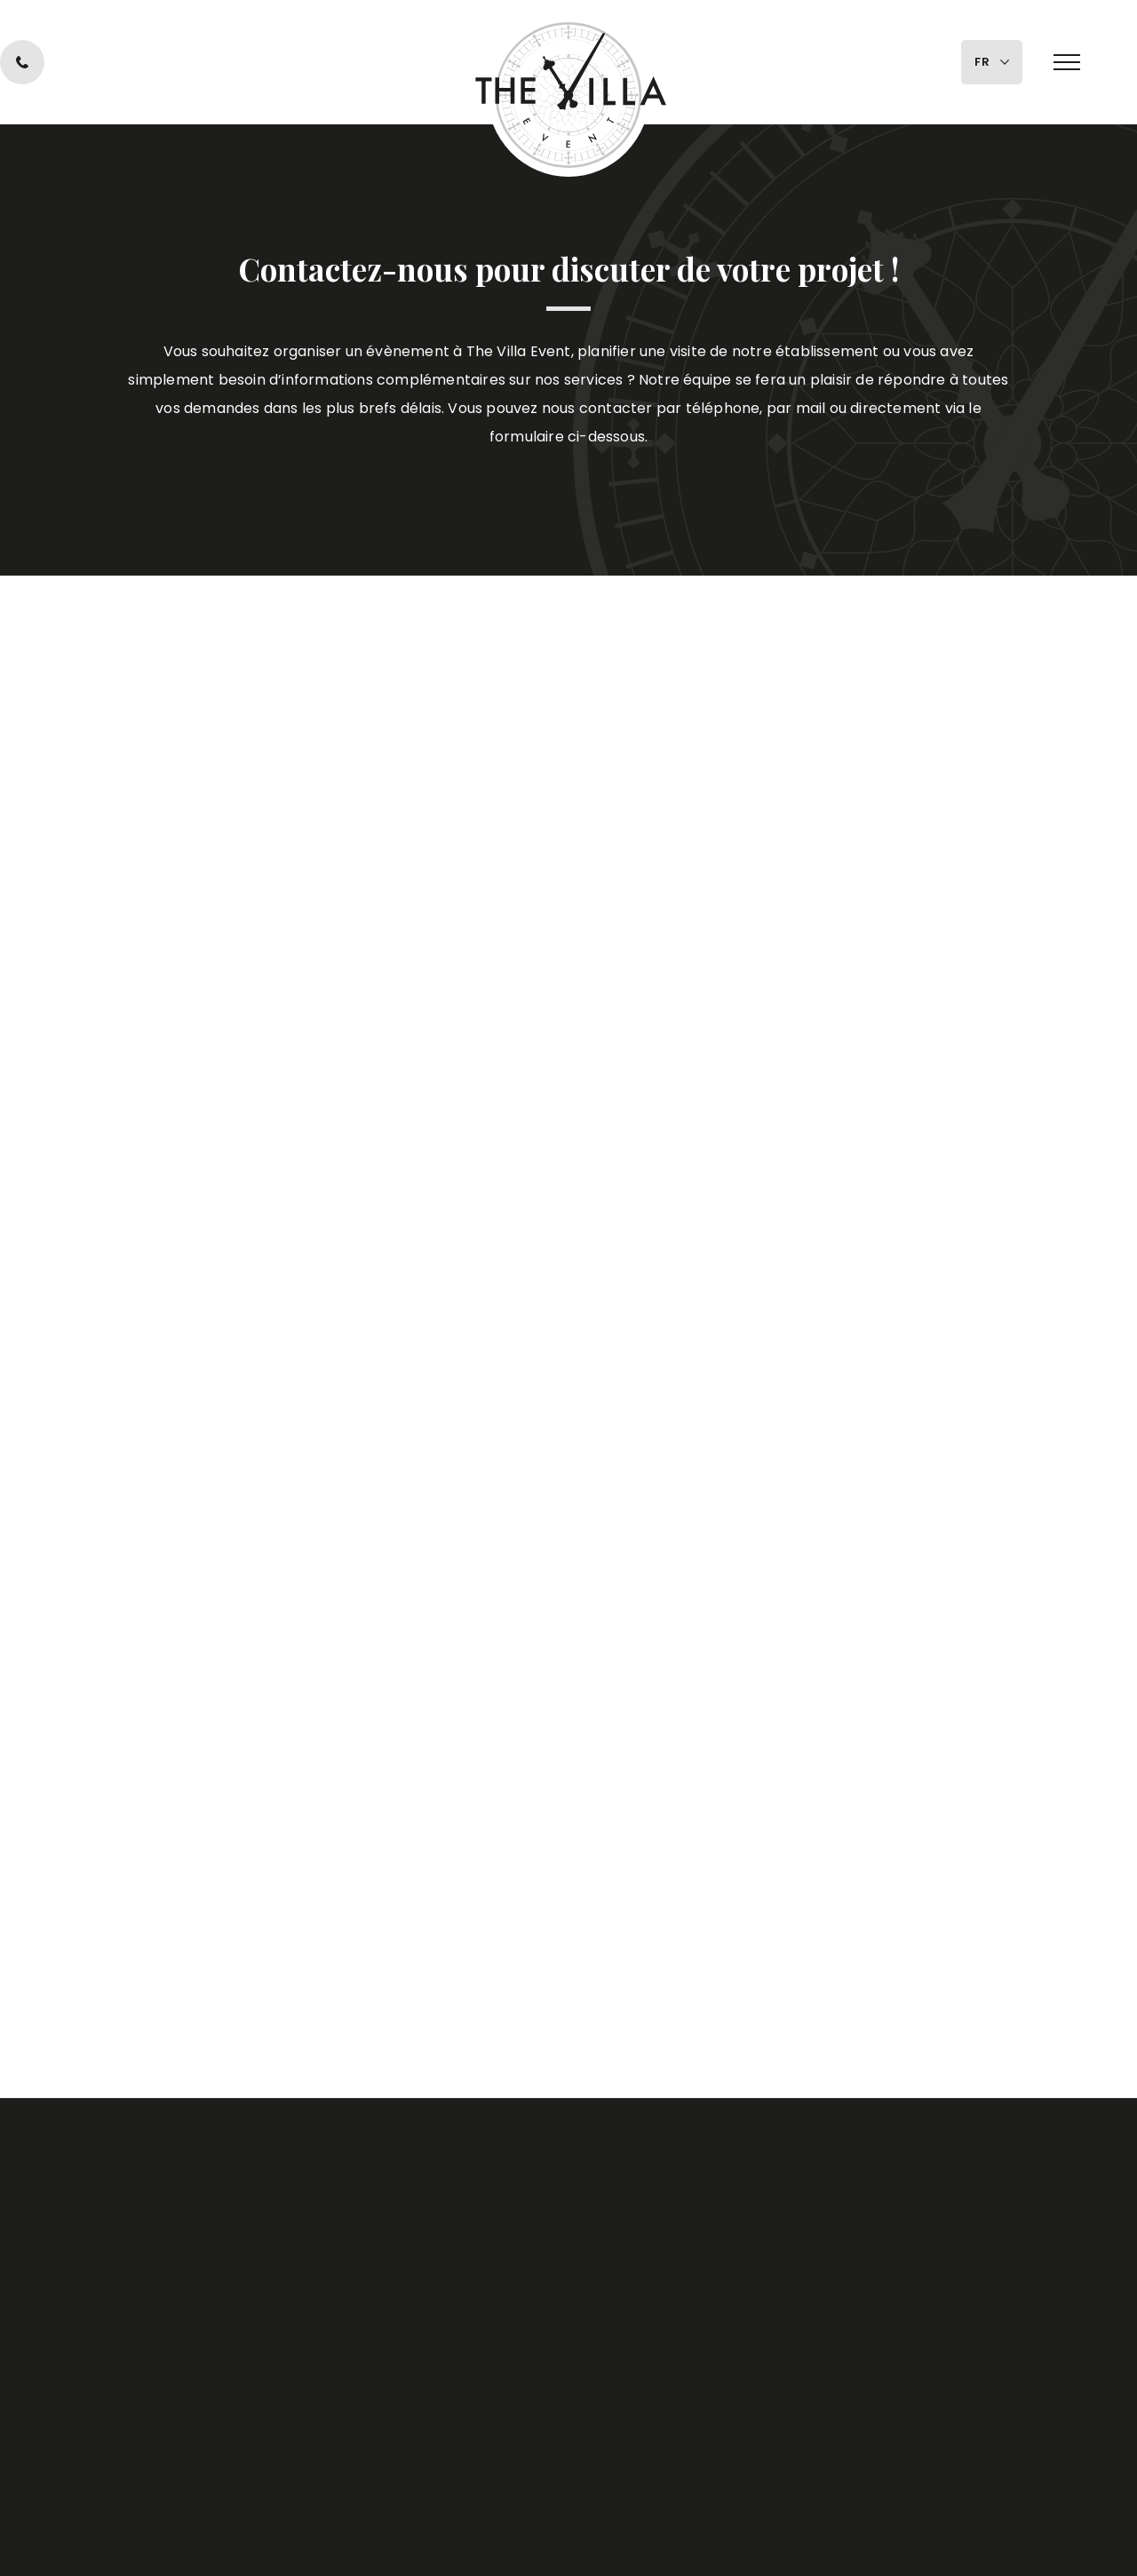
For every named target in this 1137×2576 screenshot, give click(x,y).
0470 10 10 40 (164, 61)
